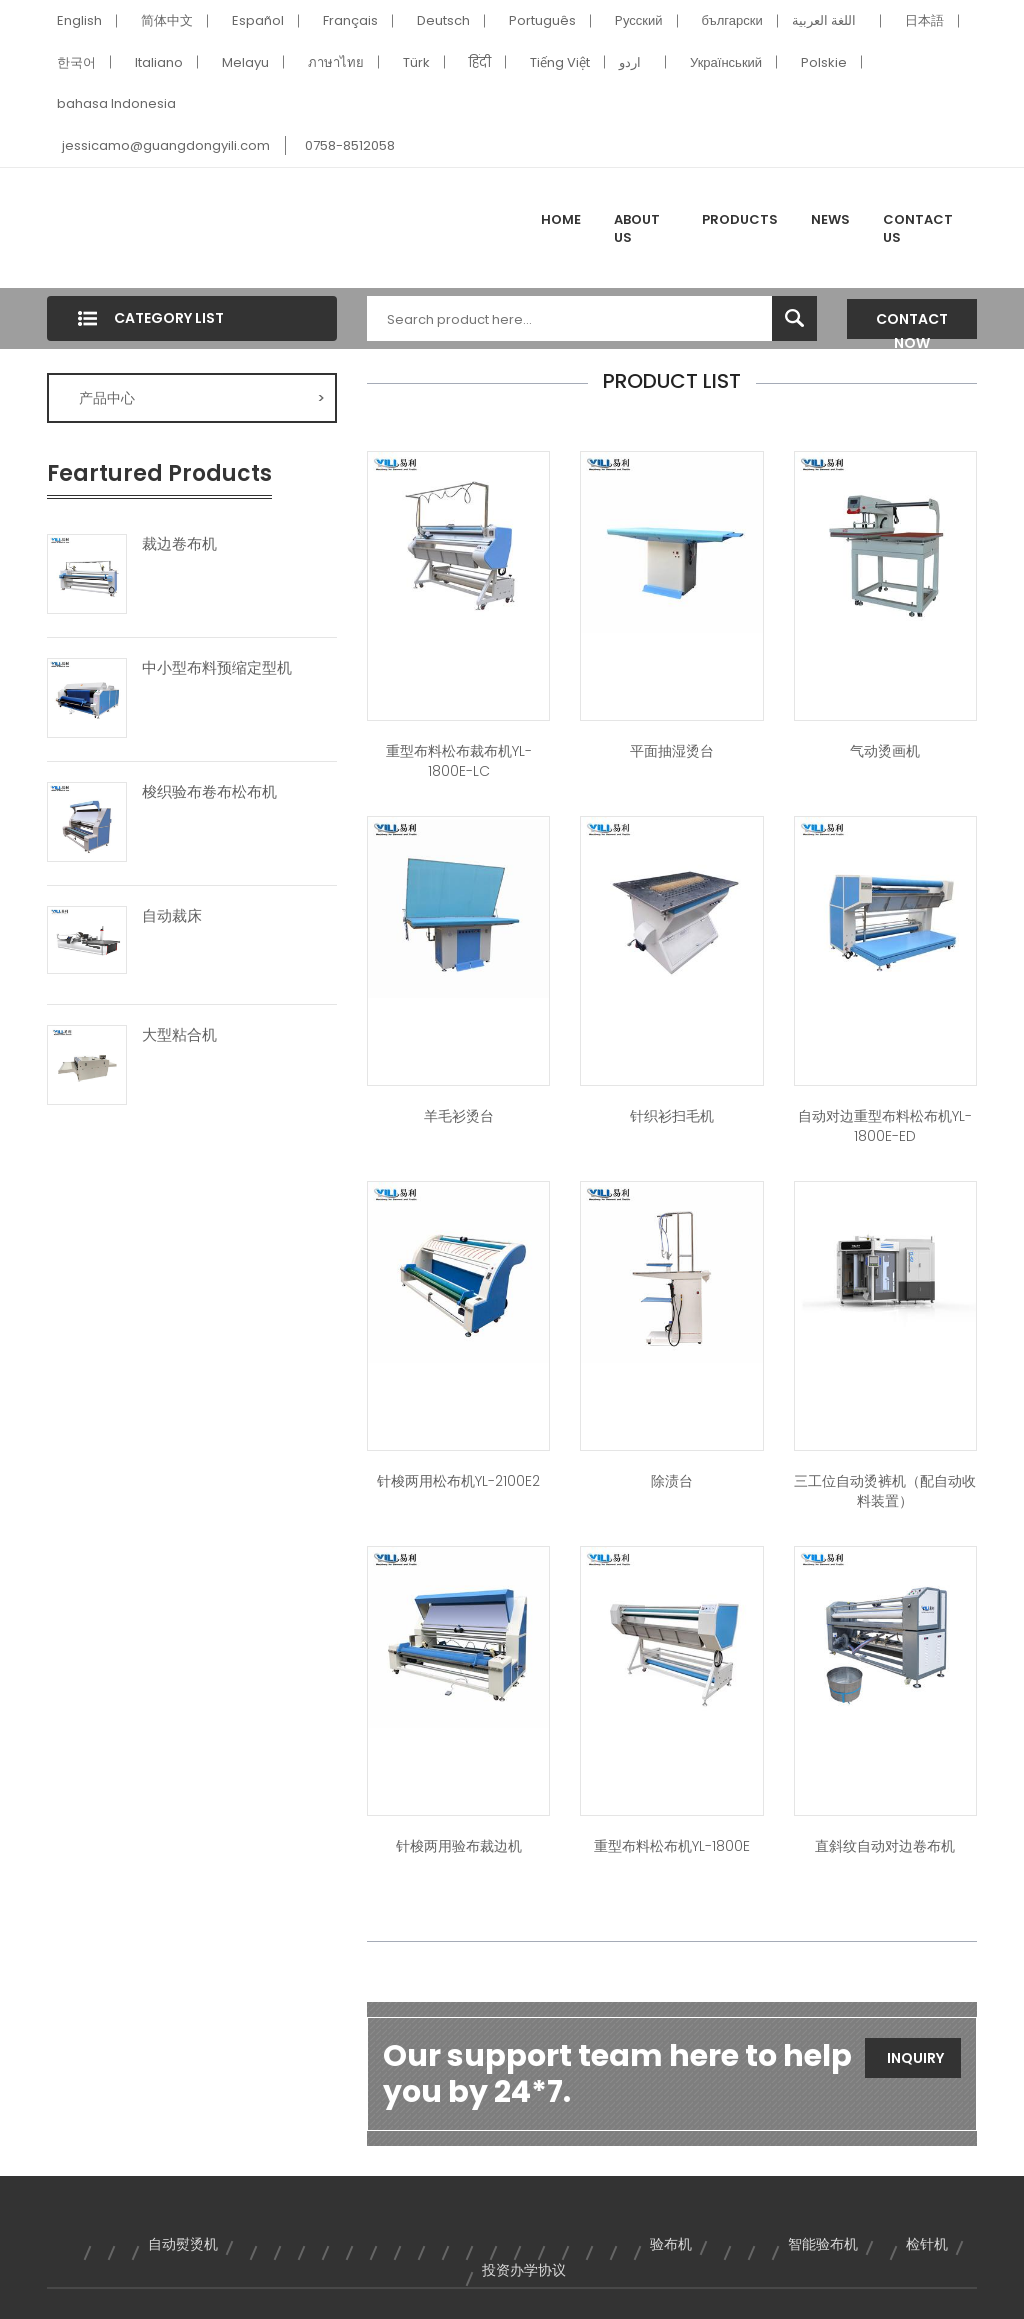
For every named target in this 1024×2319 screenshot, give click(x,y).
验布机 (671, 2244)
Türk (416, 62)
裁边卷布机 (179, 544)
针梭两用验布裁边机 (459, 1846)
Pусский (639, 20)
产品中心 (202, 398)
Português (542, 20)
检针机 (927, 2244)
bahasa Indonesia (116, 103)
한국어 (76, 62)
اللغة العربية (824, 20)
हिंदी (480, 62)
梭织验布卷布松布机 (209, 792)
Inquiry (915, 2058)
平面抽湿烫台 (672, 751)
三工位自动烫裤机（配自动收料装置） (885, 1491)
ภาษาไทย (336, 62)
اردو (630, 62)
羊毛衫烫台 (459, 1116)
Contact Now (912, 324)
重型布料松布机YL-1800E (672, 1846)
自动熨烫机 (183, 2244)
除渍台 (672, 1481)
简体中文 (167, 20)
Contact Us (918, 228)
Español (258, 20)
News (830, 219)
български (732, 20)
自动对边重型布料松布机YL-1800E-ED (885, 1126)
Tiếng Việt (560, 62)
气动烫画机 (885, 751)
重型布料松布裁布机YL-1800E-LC (459, 761)
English (79, 20)
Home (561, 219)
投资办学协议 (524, 2270)
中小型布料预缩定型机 (217, 668)
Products (740, 219)
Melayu (245, 62)
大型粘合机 (179, 1035)
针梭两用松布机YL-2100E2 (458, 1481)
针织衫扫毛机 (672, 1116)
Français (350, 20)
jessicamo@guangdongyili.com (166, 145)
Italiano (159, 62)
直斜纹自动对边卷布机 (885, 1846)
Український (726, 62)
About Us (637, 228)
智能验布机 (823, 2244)
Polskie (824, 62)
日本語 (924, 20)
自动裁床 (172, 916)
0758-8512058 (350, 145)
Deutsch (443, 20)
